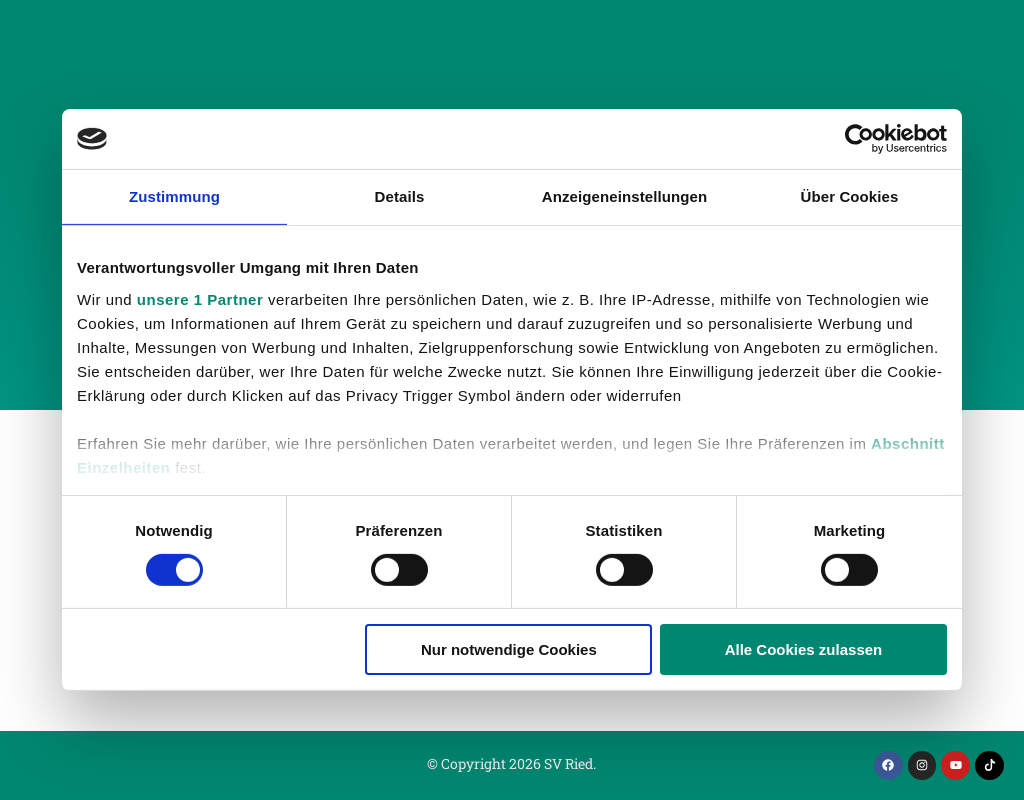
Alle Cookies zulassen (804, 649)
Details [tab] (400, 196)
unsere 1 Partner (200, 298)
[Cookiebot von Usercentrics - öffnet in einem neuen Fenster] (859, 139)
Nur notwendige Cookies (509, 649)
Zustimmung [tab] (174, 196)
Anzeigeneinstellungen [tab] (624, 196)
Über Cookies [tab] (850, 196)
